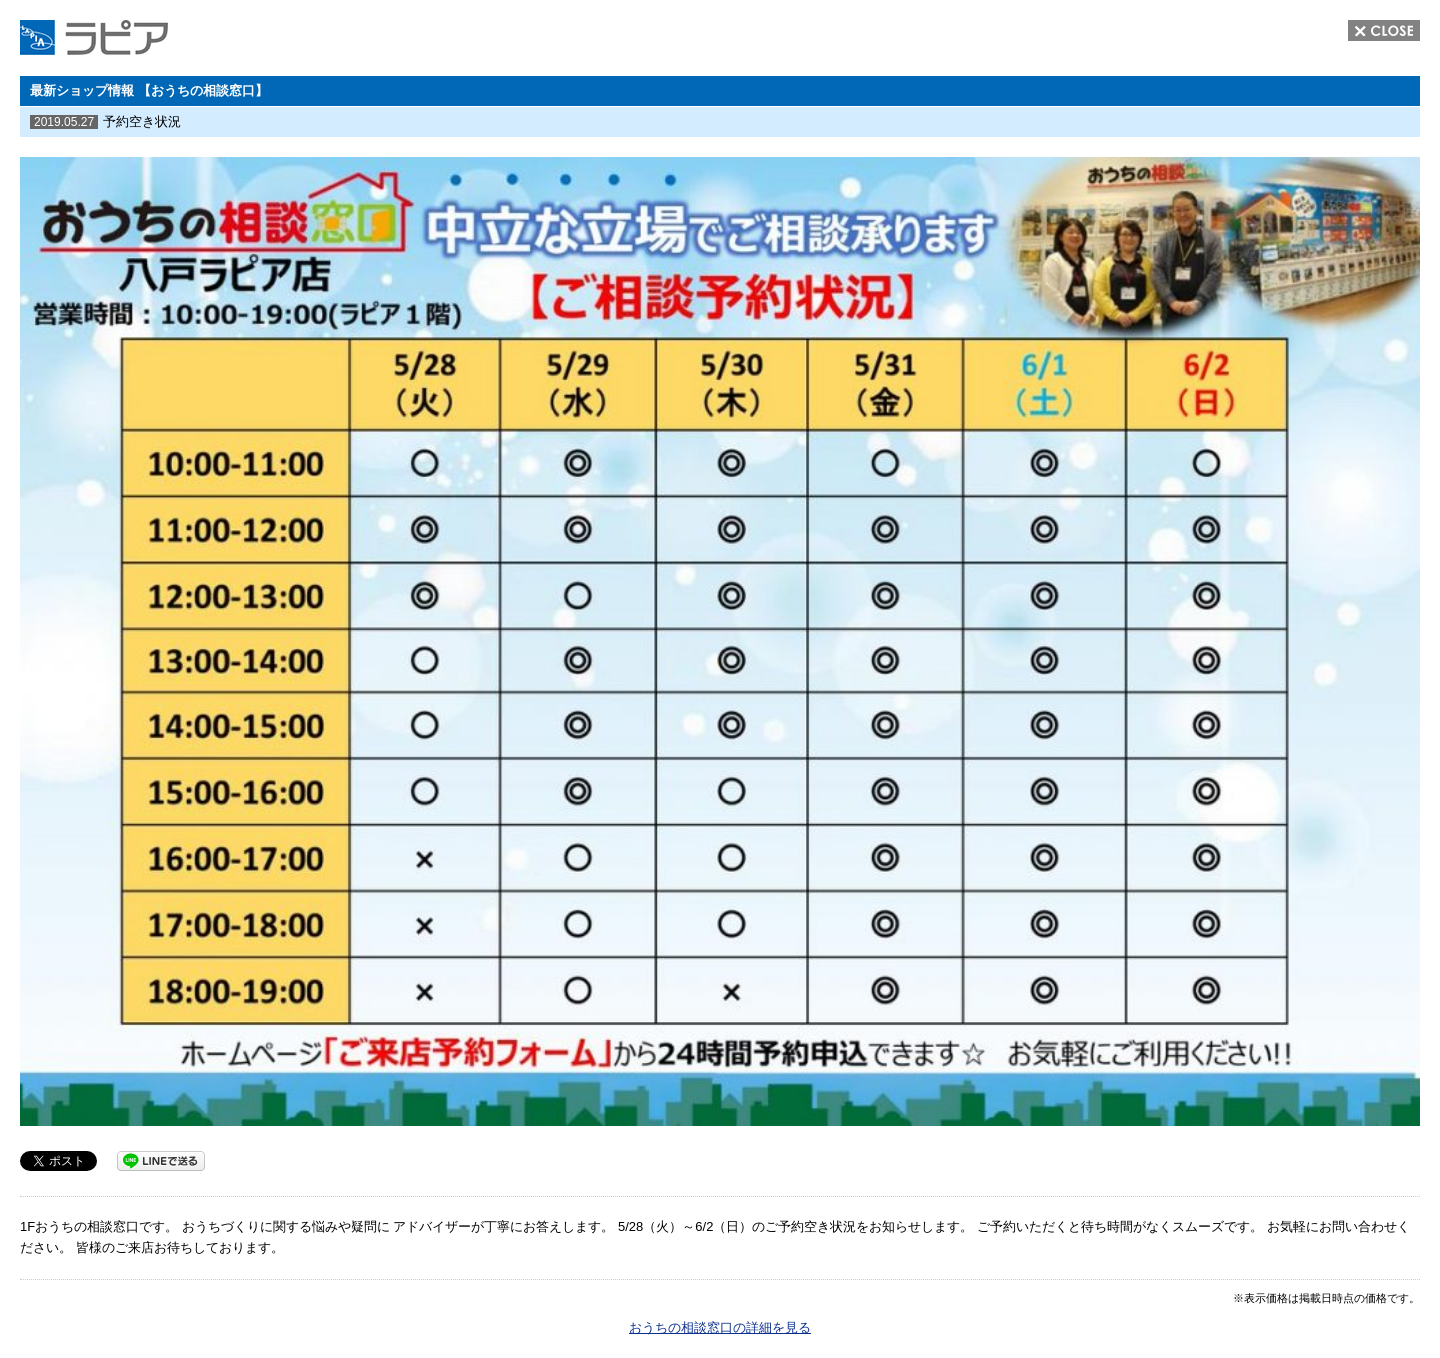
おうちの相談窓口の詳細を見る (720, 1327)
